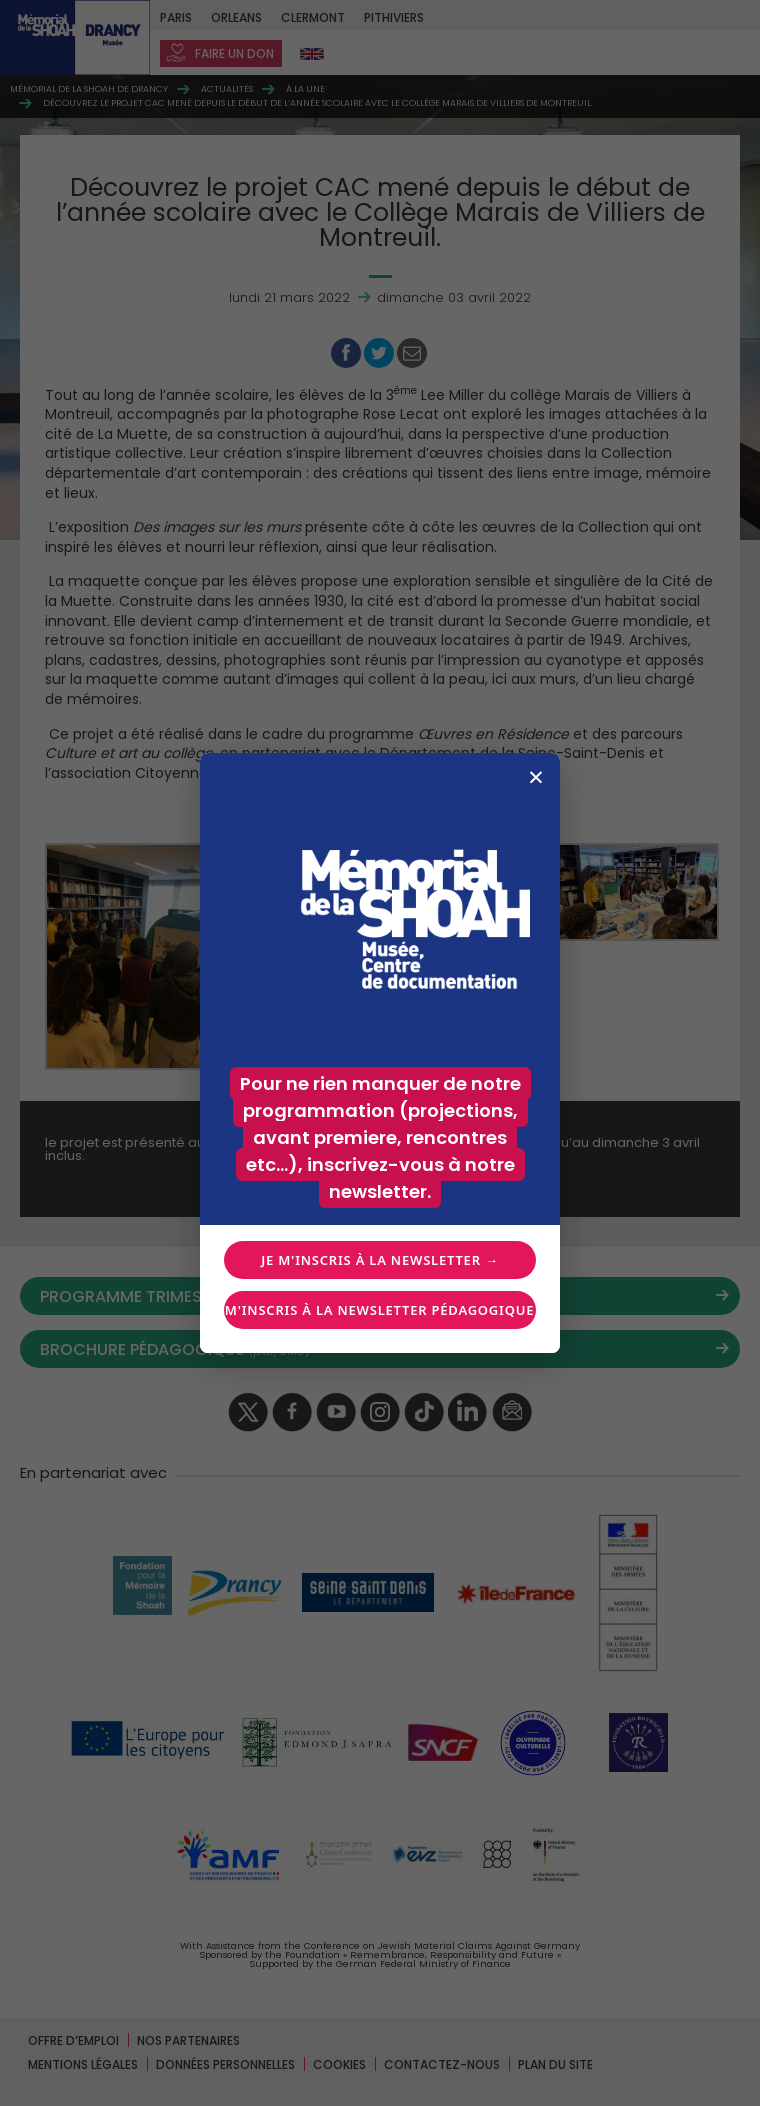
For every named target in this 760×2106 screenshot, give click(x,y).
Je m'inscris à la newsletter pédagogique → (380, 1310)
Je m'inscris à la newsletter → (379, 1260)
